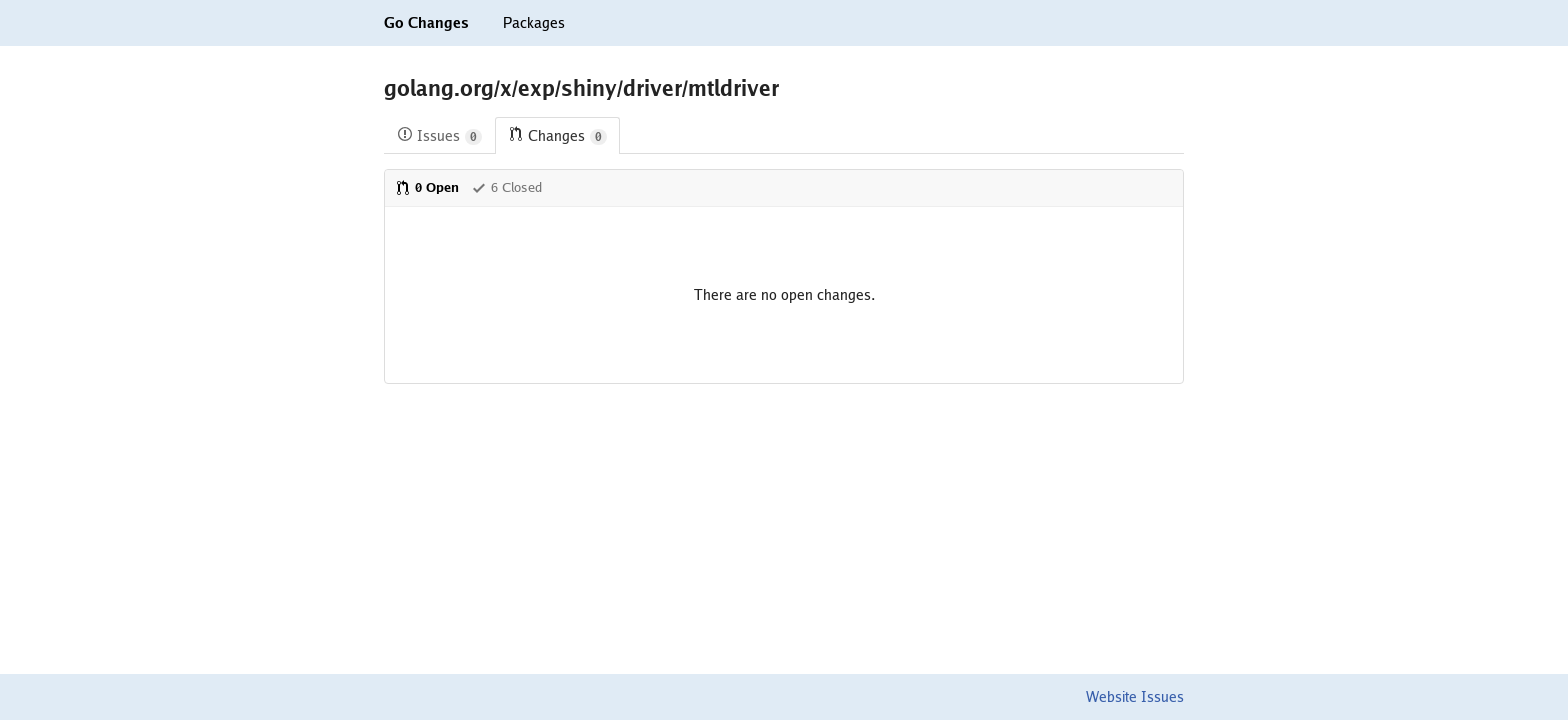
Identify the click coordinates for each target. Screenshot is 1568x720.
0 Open (427, 187)
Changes (557, 136)
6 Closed (506, 187)
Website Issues (1135, 697)
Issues (439, 136)
